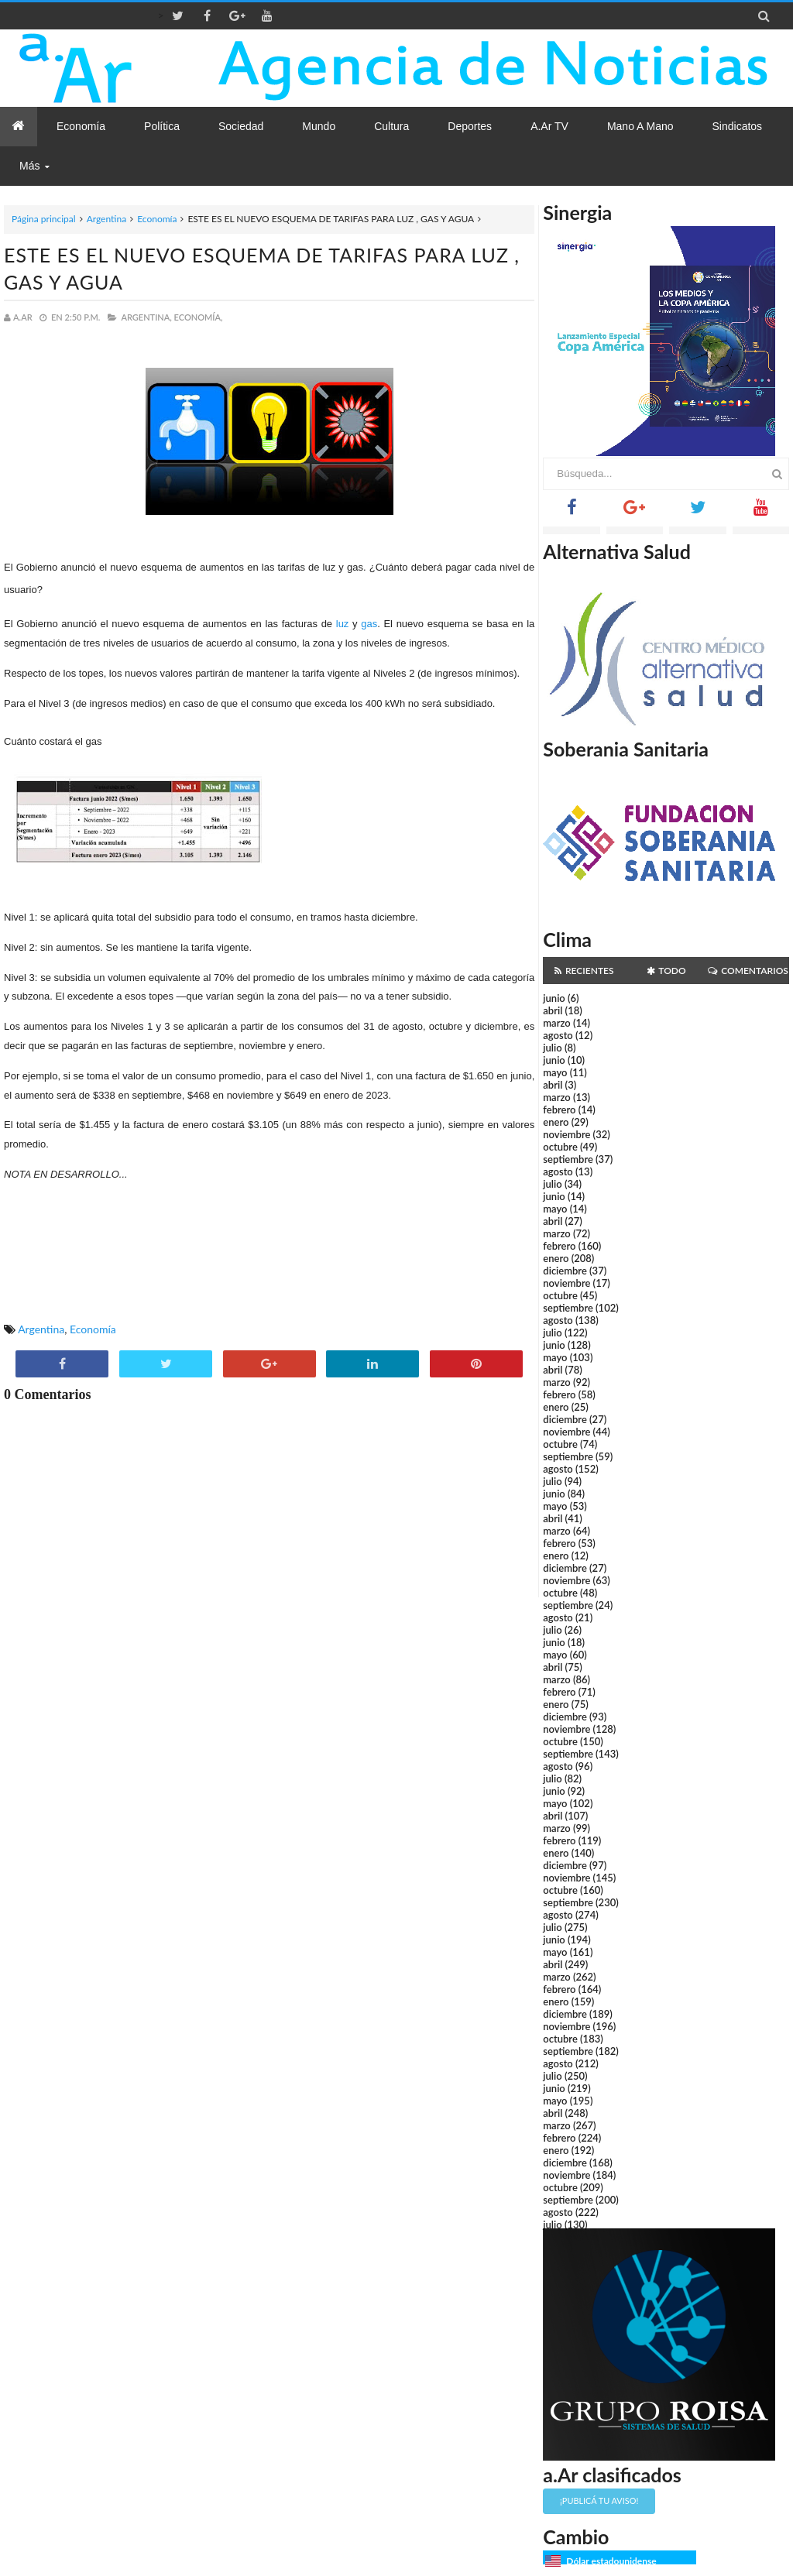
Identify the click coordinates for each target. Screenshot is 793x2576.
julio (552, 1047)
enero (555, 1122)
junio (554, 998)
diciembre (565, 1270)
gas (369, 623)
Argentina (106, 219)
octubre (560, 1147)
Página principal (44, 219)
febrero (559, 1109)
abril (552, 1010)
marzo (556, 1023)
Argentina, (146, 317)
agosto (557, 1035)
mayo (555, 1072)
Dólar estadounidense (611, 2561)
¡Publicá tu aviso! (599, 2500)
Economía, (198, 317)
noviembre (566, 1134)
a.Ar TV (549, 126)
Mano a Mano (640, 126)
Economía (157, 219)
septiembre (568, 1159)
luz (342, 623)
